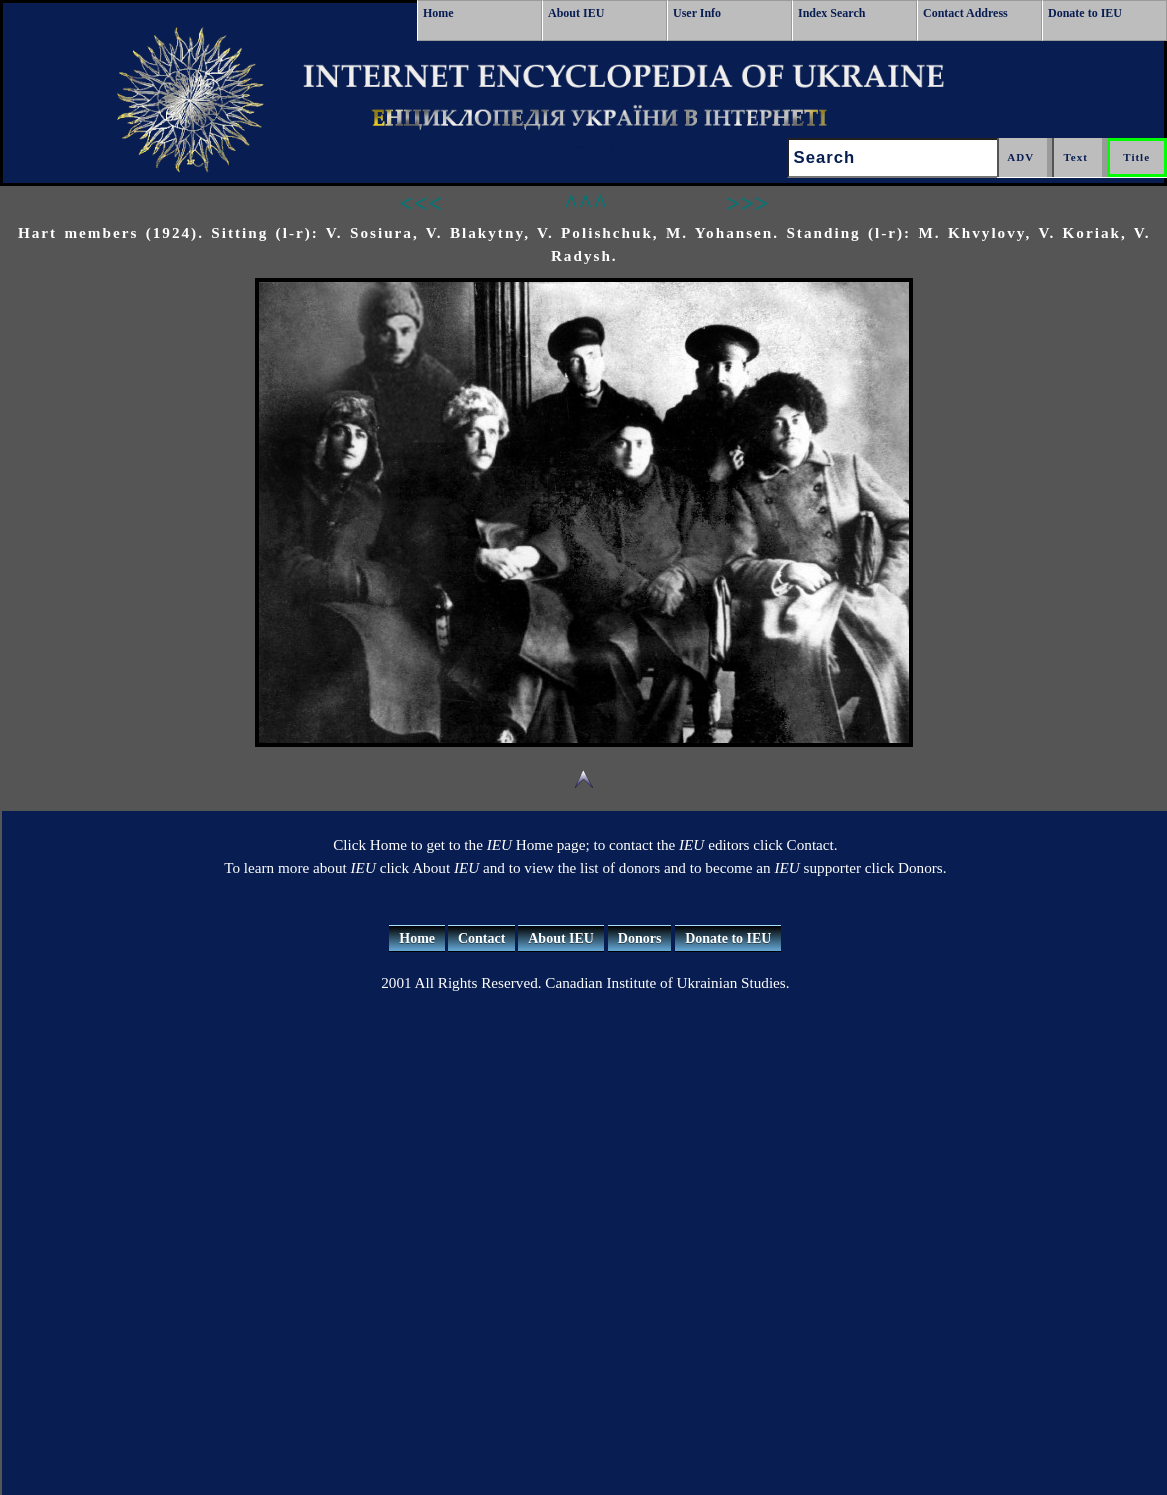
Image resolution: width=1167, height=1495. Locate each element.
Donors (640, 938)
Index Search (831, 13)
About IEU (576, 13)
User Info (697, 13)
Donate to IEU (1085, 13)
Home (438, 13)
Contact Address (965, 13)
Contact (481, 938)
